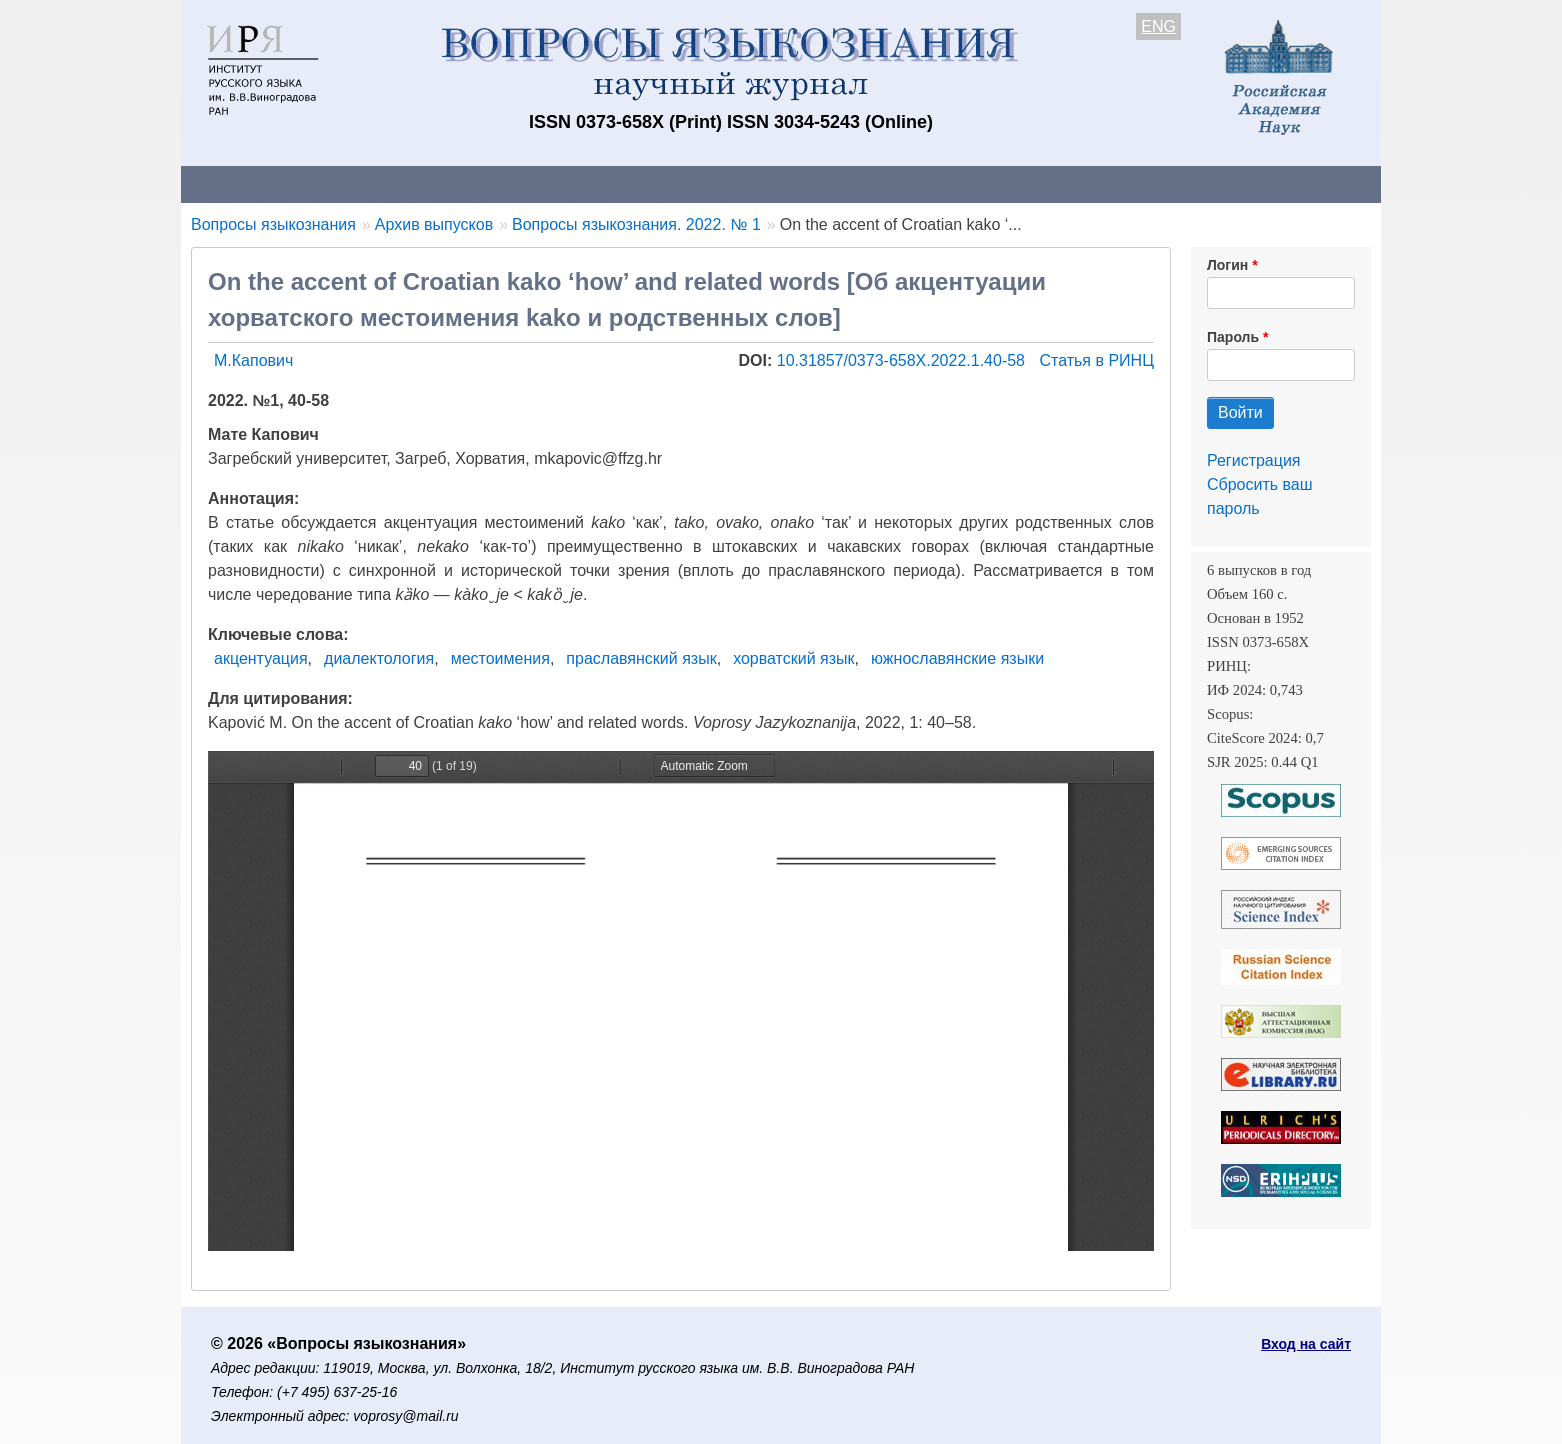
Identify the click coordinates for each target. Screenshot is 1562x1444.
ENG (1158, 26)
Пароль (1233, 337)
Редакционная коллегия (1040, 183)
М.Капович (253, 360)
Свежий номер (588, 183)
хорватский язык (793, 658)
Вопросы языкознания (273, 224)
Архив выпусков (741, 183)
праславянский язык (641, 658)
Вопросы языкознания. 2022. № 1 (636, 224)
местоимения (500, 658)
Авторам (463, 183)
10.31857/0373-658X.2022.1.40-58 (903, 360)
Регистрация (1254, 460)
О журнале (241, 183)
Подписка (876, 183)
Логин (1227, 265)
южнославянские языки (957, 658)
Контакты (355, 183)
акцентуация (261, 658)
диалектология (379, 658)
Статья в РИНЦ (1096, 360)
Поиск (1191, 183)
